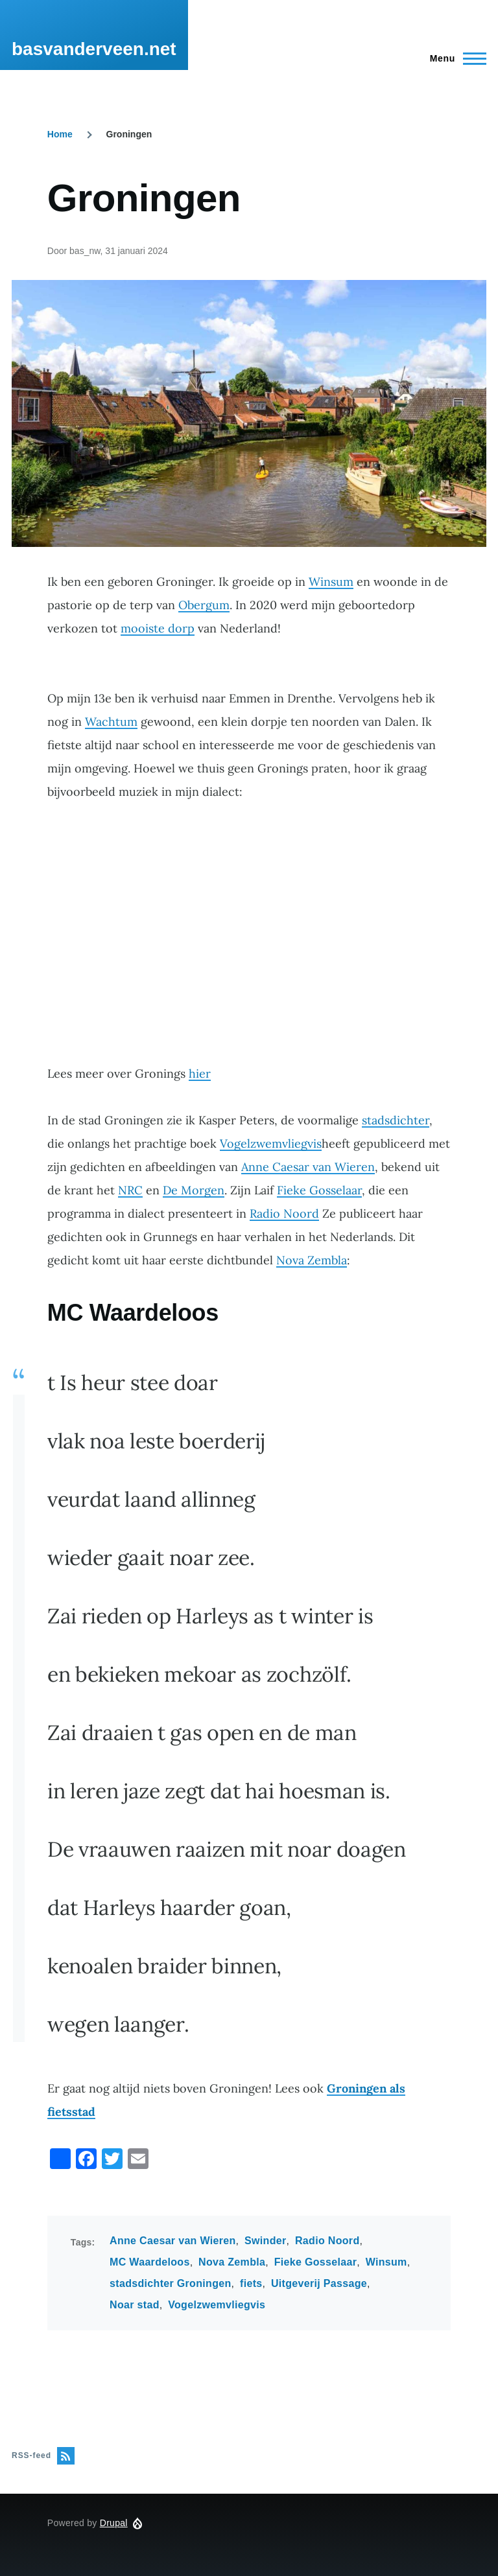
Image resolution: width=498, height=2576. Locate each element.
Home (60, 134)
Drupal (114, 2523)
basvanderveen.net (94, 49)
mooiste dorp (158, 628)
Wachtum (111, 721)
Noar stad (135, 2304)
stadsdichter (395, 1120)
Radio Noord (284, 1213)
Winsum (331, 581)
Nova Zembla (311, 1260)
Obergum (204, 605)
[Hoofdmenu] (454, 58)
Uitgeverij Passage (319, 2283)
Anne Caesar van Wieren (308, 1166)
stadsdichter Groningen (170, 2283)
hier (200, 1073)
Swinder (265, 2240)
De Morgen (193, 1190)
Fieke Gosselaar (319, 1190)
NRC (130, 1190)
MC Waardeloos (150, 2262)
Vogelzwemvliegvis (271, 1143)
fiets (251, 2283)
